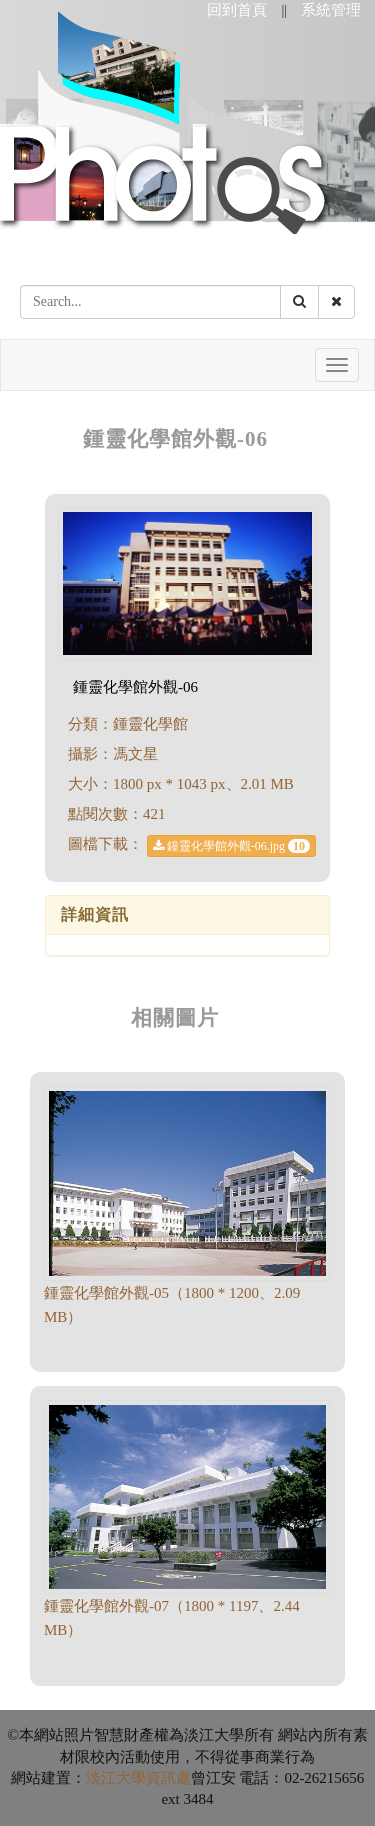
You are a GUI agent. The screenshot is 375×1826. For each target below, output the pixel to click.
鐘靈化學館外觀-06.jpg (231, 846)
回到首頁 (237, 10)
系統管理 (331, 10)
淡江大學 (116, 1778)
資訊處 (168, 1778)
